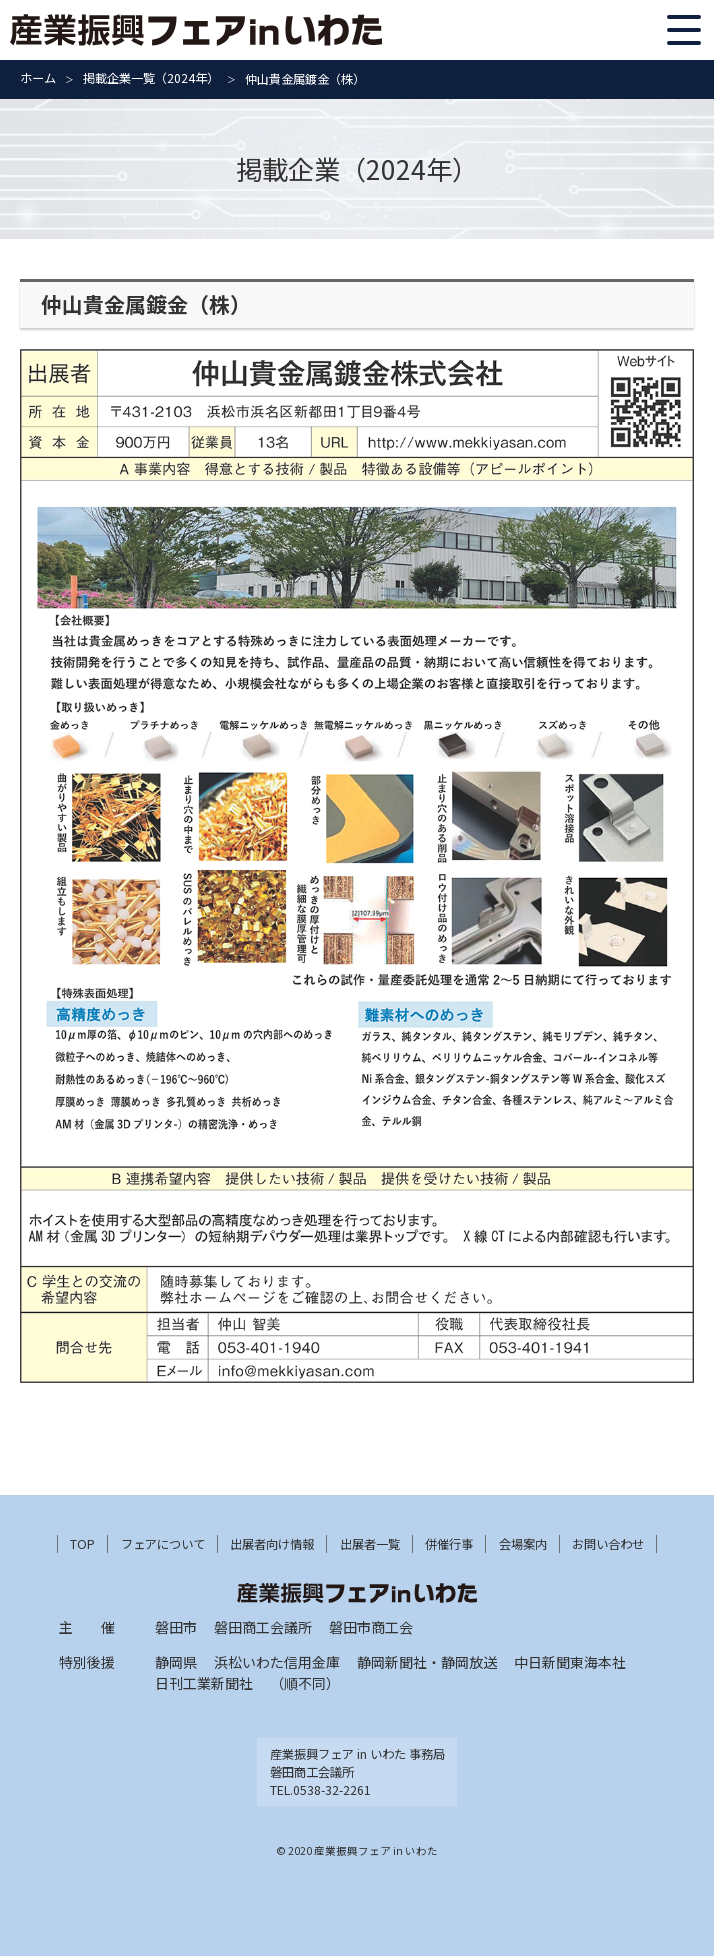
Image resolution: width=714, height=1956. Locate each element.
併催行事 (449, 1544)
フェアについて (163, 1544)
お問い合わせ (608, 1544)
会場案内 (523, 1544)
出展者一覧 (370, 1544)
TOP (82, 1544)
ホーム (38, 78)
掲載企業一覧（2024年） (151, 78)
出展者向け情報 (272, 1544)
